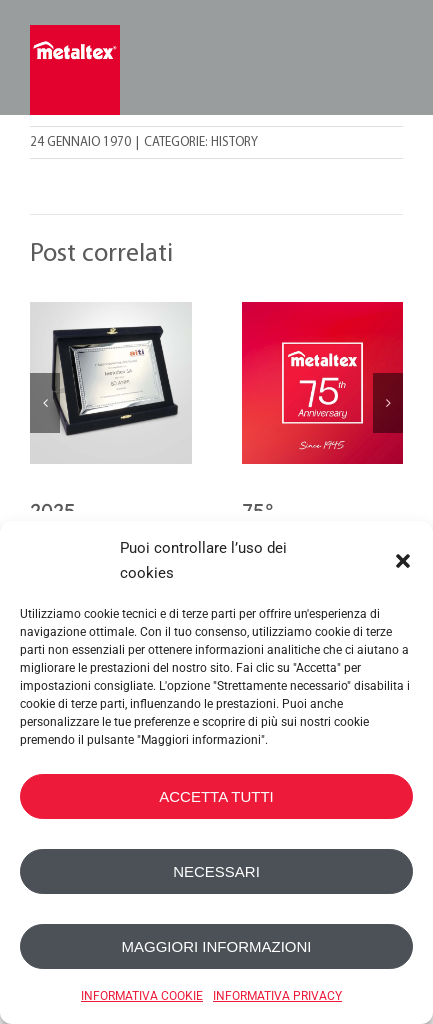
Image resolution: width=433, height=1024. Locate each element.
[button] (403, 561)
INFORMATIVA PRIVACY (277, 996)
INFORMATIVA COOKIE (142, 996)
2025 (52, 510)
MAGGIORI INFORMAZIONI (217, 946)
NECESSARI (216, 871)
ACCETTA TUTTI (216, 796)
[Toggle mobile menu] (390, 67)
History (234, 142)
